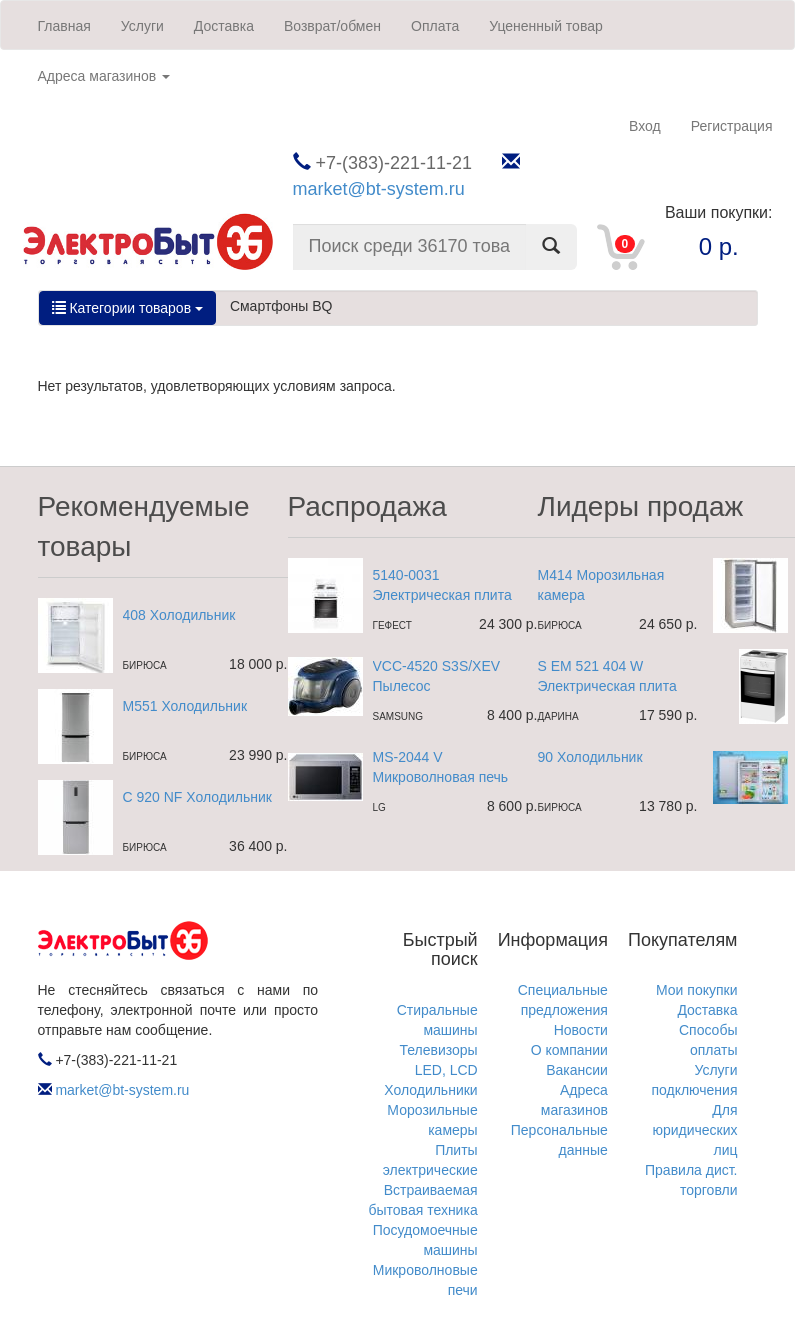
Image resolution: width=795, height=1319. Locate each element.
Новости (581, 1030)
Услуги (142, 26)
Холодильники (430, 1090)
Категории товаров (127, 308)
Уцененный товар (546, 26)
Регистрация (732, 126)
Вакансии (577, 1070)
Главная (64, 26)
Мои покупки (697, 990)
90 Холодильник (590, 757)
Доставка (224, 26)
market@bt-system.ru (379, 189)
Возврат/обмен (332, 26)
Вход (645, 126)
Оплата (435, 26)
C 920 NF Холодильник (197, 797)
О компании (569, 1050)
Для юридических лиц (694, 1130)
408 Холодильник (179, 615)
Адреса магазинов (104, 76)
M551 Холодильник (185, 706)
